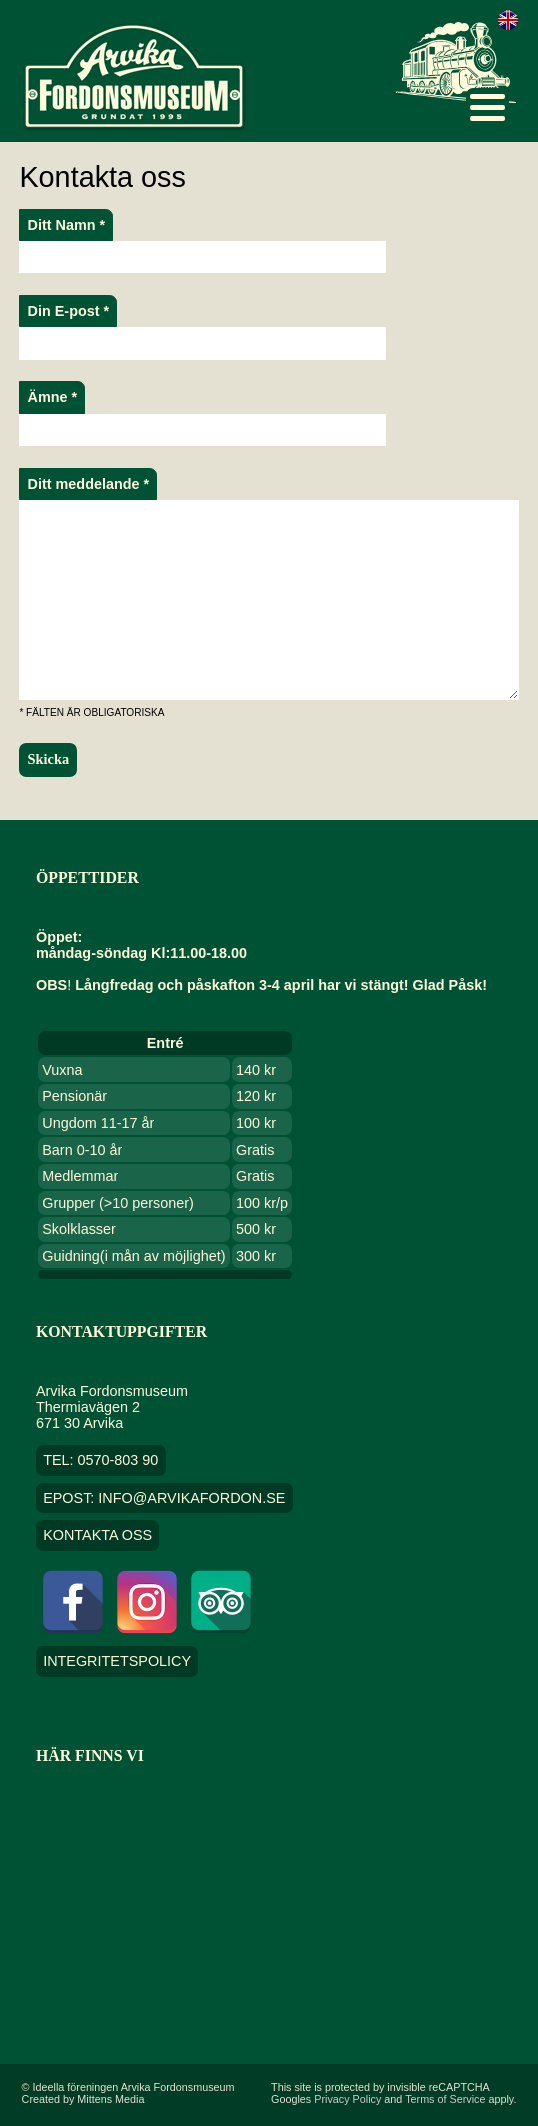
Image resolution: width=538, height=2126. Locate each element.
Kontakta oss (97, 1536)
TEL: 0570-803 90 (100, 1460)
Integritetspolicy (117, 1662)
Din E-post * (69, 311)
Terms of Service (445, 2099)
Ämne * (53, 397)
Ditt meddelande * (89, 484)
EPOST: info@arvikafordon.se (164, 1498)
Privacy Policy (347, 2099)
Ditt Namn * (67, 225)
